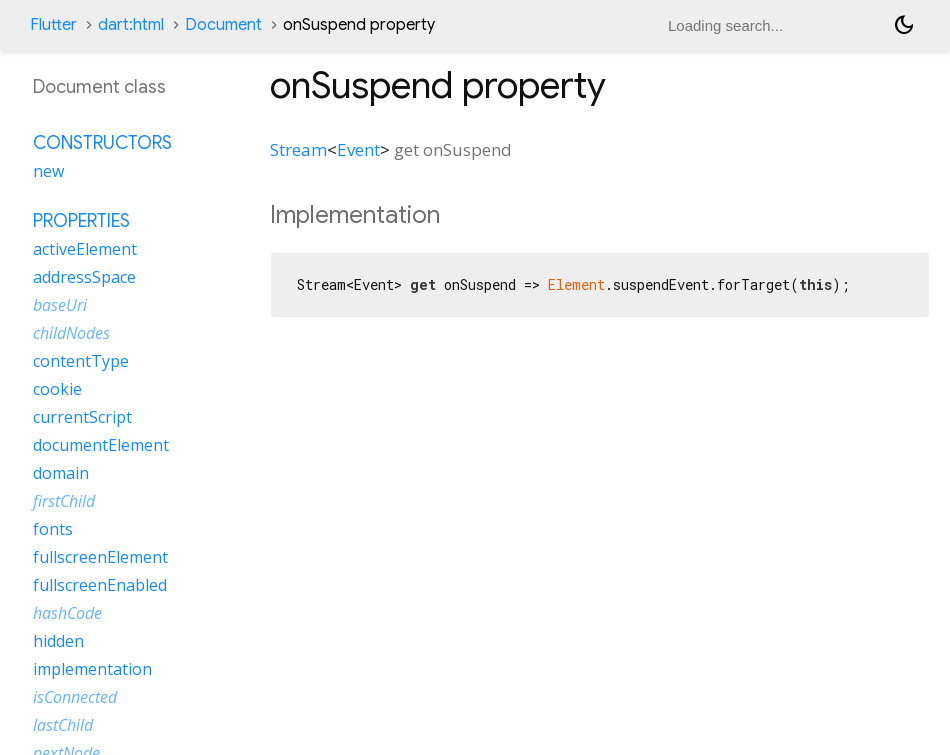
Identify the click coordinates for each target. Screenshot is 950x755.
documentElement (101, 445)
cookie (57, 389)
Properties (81, 221)
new (48, 171)
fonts (53, 529)
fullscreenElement (100, 557)
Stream (298, 149)
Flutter (53, 25)
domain (61, 473)
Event (358, 149)
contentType (81, 361)
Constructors (102, 143)
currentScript (82, 417)
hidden (58, 641)
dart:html (131, 25)
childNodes (71, 333)
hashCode (67, 613)
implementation (92, 669)
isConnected (75, 697)
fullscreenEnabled (100, 585)
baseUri (60, 305)
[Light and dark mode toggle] (904, 25)
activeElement (85, 249)
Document (223, 25)
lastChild (63, 725)
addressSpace (84, 277)
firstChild (64, 501)
